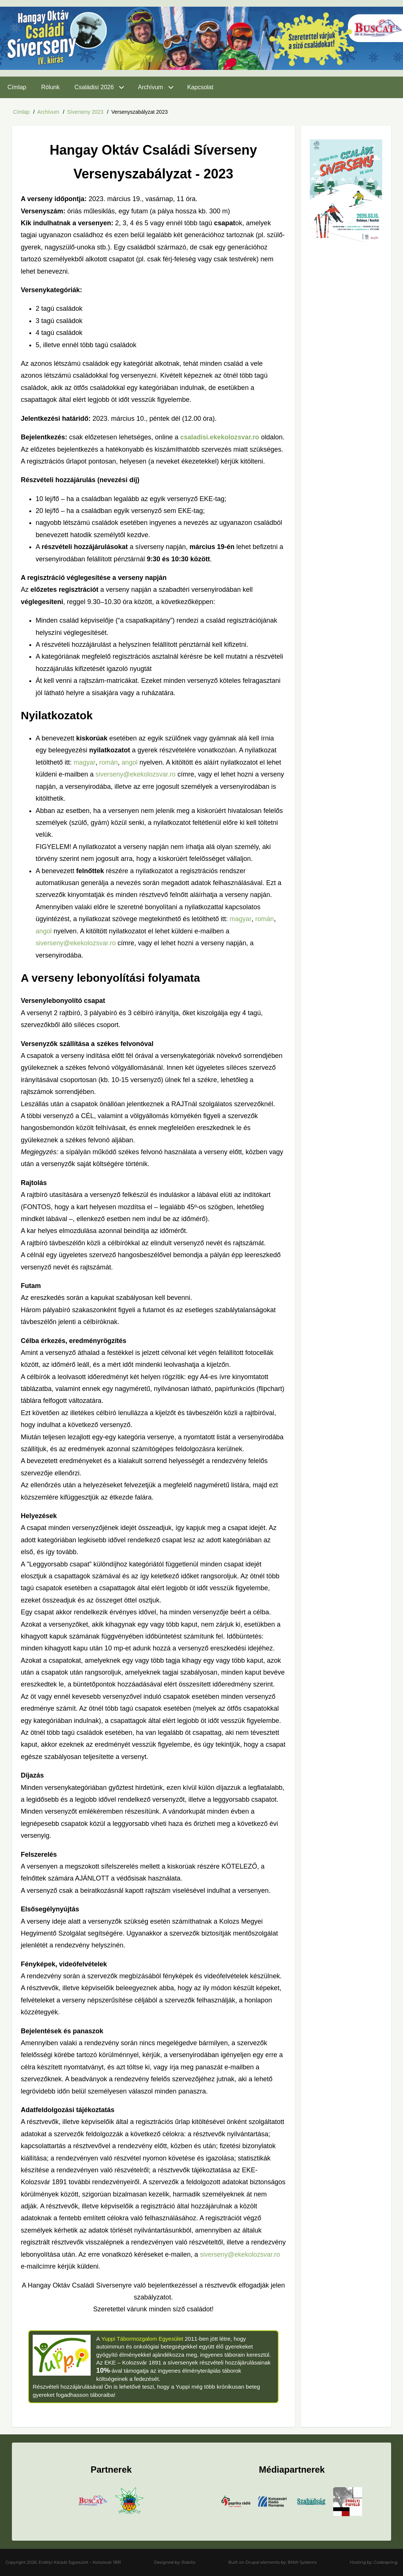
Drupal (253, 2561)
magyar (84, 762)
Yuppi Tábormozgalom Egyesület (142, 2338)
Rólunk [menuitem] (50, 87)
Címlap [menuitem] (16, 87)
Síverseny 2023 (85, 112)
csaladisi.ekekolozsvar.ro (220, 437)
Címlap (21, 112)
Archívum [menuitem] (150, 87)
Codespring (385, 2561)
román (108, 762)
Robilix (188, 2561)
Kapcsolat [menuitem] (200, 87)
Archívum (48, 112)
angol (130, 762)
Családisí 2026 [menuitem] (94, 87)
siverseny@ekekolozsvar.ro (136, 774)
